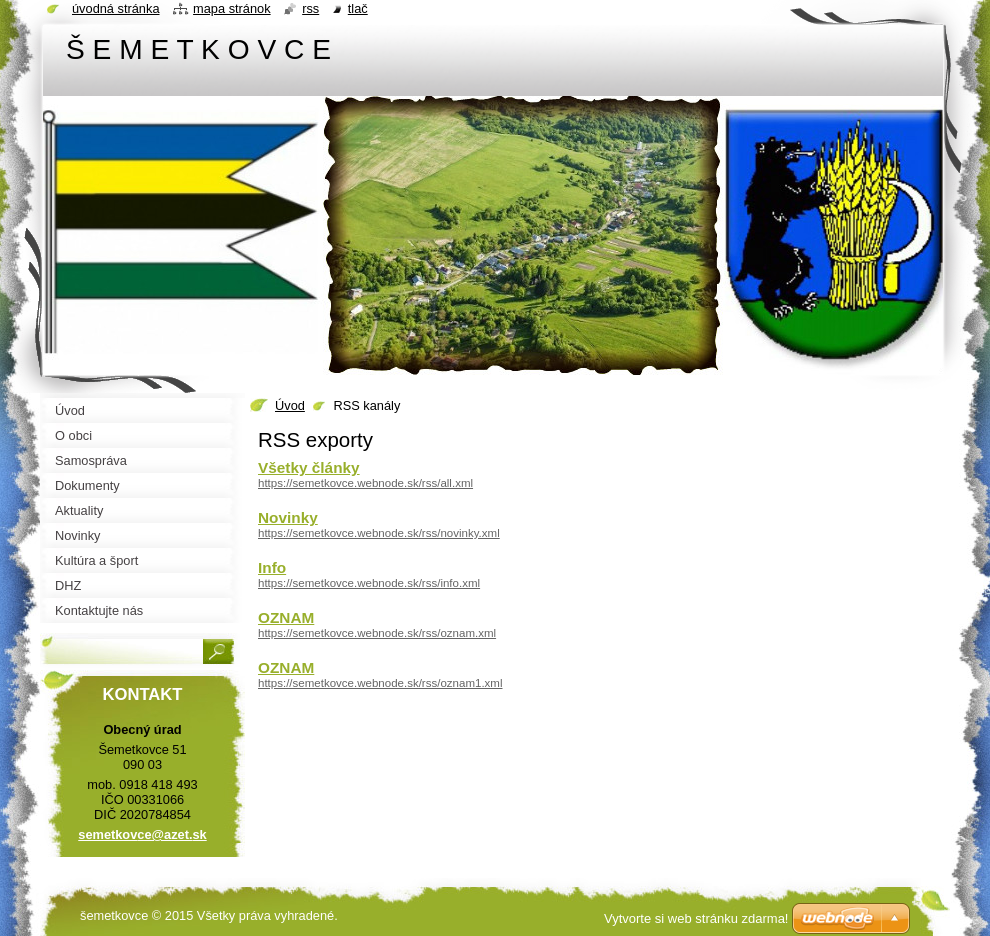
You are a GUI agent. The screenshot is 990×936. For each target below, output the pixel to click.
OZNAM (286, 617)
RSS (310, 8)
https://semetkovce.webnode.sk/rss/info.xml (369, 583)
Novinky (288, 517)
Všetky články (309, 467)
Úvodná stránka (116, 8)
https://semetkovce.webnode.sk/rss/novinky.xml (379, 533)
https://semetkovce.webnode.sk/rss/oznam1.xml (380, 683)
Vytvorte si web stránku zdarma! (696, 918)
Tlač (358, 8)
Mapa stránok (232, 8)
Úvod (290, 405)
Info (272, 567)
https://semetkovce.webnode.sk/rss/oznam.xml (377, 633)
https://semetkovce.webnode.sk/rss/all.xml (365, 483)
